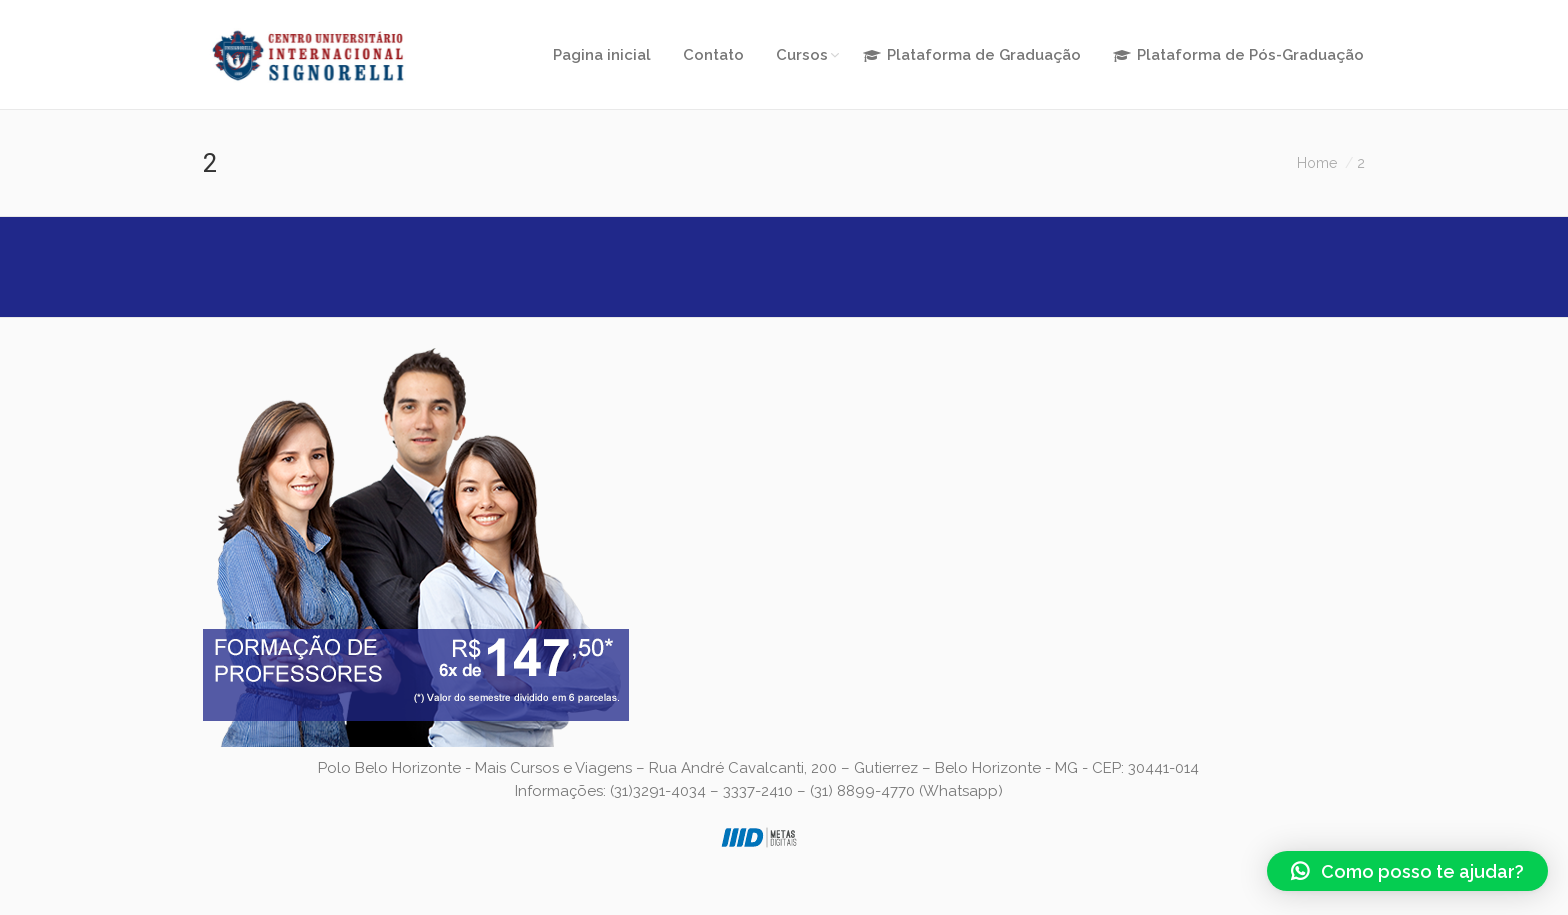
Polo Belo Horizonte (389, 768)
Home (1317, 163)
